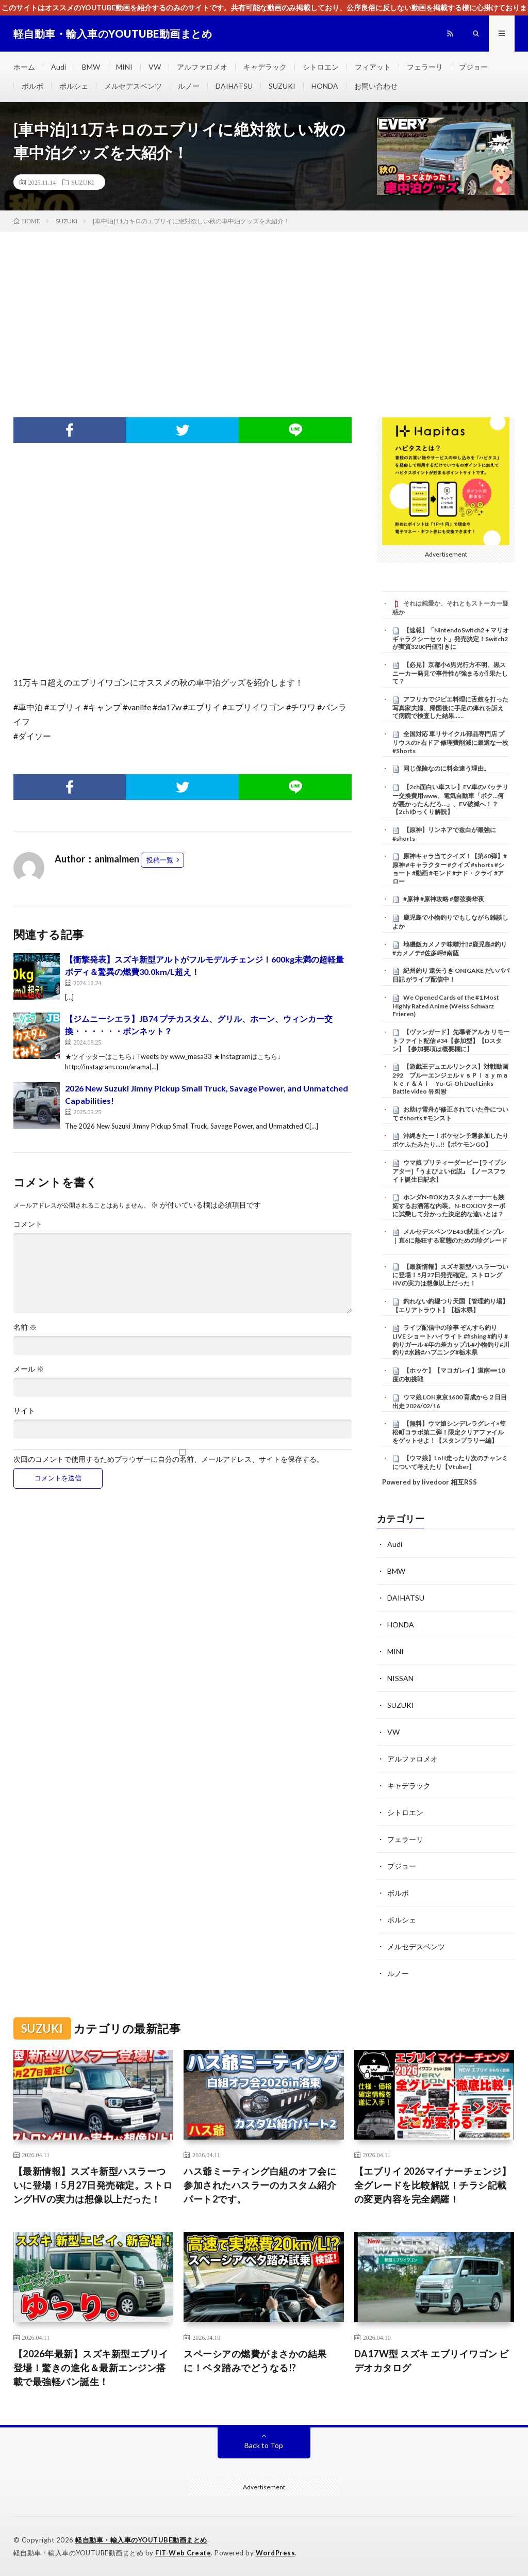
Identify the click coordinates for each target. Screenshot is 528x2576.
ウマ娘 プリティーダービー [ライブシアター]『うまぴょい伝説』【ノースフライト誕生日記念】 (449, 1171)
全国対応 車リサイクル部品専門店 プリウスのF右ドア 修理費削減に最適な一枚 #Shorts (450, 742)
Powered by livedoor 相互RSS (429, 1482)
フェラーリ (425, 66)
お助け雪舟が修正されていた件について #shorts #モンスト (450, 1113)
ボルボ (32, 85)
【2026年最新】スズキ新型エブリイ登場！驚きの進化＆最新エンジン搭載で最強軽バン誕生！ (91, 2367)
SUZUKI (282, 85)
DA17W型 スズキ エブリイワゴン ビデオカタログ (431, 2360)
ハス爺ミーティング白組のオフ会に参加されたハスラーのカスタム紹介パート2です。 (260, 2185)
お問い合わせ (376, 85)
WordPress (275, 2553)
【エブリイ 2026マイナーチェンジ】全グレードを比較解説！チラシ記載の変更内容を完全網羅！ (433, 2185)
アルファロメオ (202, 66)
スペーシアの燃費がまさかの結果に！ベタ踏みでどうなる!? (255, 2360)
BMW (91, 66)
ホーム (24, 66)
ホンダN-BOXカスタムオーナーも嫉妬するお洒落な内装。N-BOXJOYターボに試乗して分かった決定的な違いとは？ (448, 1205)
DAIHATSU (234, 85)
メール (28, 1369)
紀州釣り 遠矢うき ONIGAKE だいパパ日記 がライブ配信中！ (450, 975)
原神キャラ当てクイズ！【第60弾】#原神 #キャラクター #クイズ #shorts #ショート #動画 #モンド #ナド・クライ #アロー (449, 868)
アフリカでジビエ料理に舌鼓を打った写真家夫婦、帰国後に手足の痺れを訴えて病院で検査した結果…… (450, 707)
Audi (58, 66)
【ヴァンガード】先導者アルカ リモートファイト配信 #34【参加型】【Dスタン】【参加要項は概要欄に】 (450, 1040)
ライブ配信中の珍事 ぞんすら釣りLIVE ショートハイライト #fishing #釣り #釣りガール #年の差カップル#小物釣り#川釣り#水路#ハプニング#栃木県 (450, 1340)
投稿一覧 (159, 860)
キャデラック (265, 66)
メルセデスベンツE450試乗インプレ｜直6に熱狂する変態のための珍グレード (449, 1236)
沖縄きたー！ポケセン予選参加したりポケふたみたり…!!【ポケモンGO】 (450, 1140)
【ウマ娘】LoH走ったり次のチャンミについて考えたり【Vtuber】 (450, 1462)
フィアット (373, 66)
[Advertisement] (264, 309)
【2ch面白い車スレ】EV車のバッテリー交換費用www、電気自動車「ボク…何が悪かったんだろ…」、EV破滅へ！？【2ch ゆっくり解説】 (450, 799)
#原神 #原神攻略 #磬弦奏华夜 (443, 899)
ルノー (189, 85)
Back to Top (263, 2445)
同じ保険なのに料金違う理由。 (446, 768)
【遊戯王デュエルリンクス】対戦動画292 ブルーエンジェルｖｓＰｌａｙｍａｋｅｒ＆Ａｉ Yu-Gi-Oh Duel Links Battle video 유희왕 (450, 1079)
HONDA (324, 85)
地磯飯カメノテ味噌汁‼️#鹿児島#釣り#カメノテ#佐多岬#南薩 (449, 948)
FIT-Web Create (183, 2553)
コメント (27, 1224)
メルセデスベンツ (133, 85)
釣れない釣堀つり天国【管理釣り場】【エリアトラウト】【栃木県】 (450, 1305)
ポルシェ (73, 85)
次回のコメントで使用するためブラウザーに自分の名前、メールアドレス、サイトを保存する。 (168, 1459)
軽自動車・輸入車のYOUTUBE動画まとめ (141, 2540)
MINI (124, 66)
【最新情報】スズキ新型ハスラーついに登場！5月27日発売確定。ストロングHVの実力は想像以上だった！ (450, 1275)
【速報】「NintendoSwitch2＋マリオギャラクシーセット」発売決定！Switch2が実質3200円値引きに (450, 638)
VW (154, 66)
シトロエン (321, 66)
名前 (25, 1327)
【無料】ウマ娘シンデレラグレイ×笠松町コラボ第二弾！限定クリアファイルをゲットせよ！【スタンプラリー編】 (449, 1432)
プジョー (473, 66)
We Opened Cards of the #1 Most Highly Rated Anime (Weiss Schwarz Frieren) (445, 1005)
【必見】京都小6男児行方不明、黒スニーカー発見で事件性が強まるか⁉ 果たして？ (450, 673)
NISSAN (400, 1678)
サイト (24, 1410)
